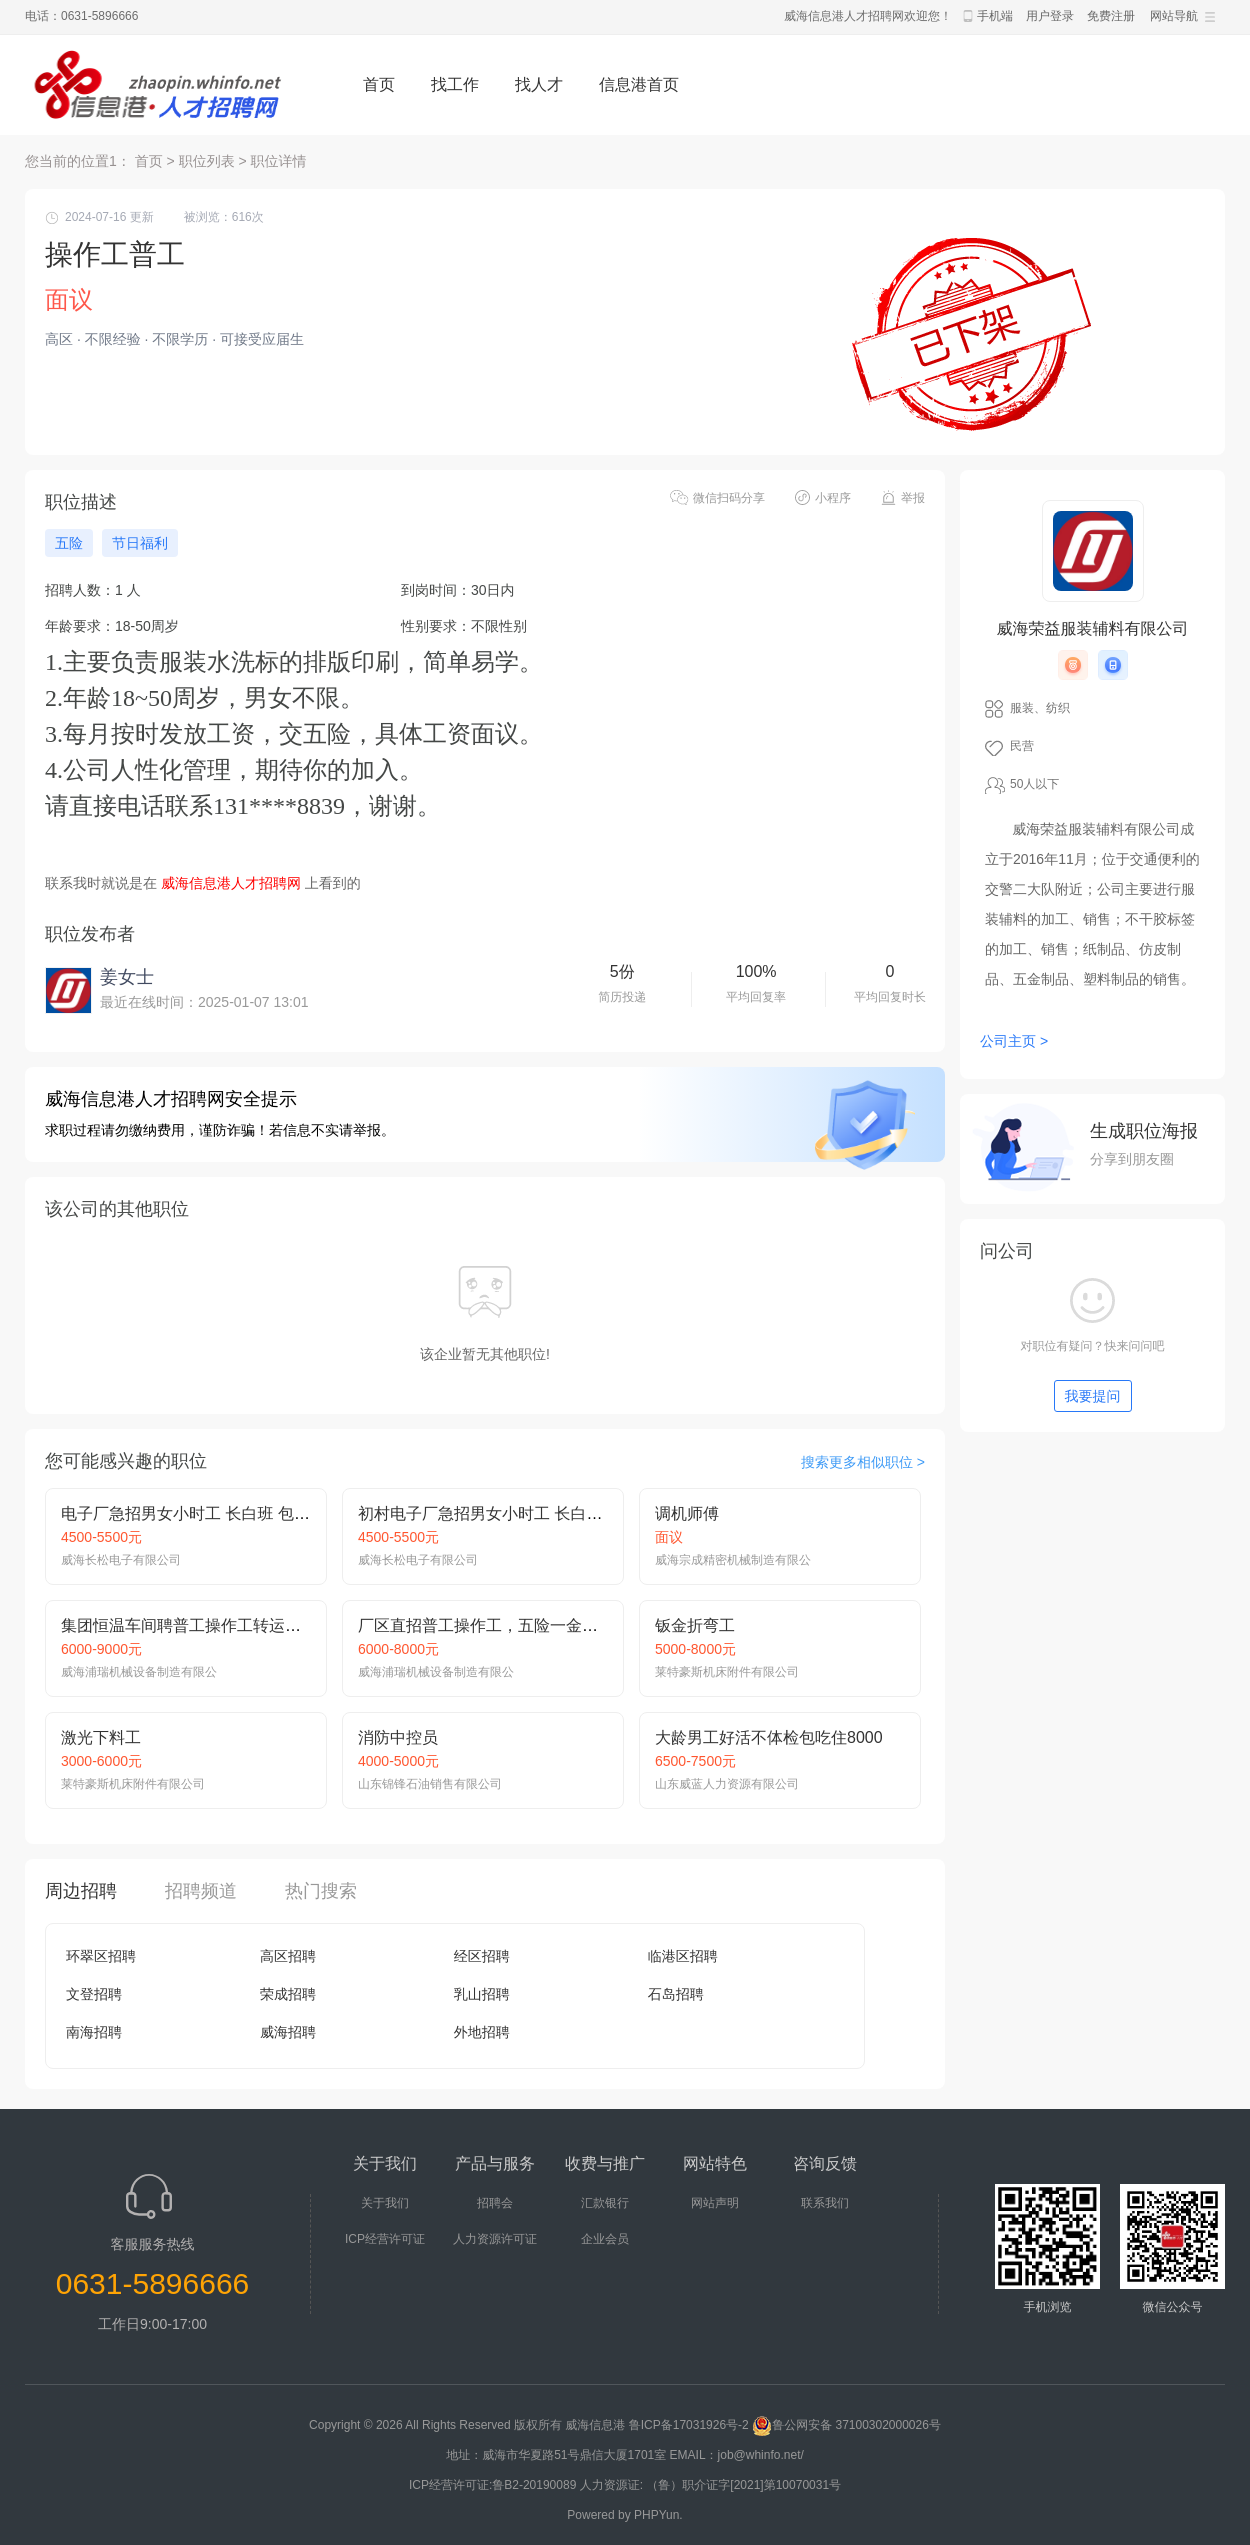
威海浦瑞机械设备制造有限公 (139, 1672)
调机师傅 (687, 1513)
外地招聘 (482, 2032)
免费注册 (1111, 16)
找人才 (539, 84)
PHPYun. (658, 2515)
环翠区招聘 (101, 1956)
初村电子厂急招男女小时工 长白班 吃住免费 (514, 1513)
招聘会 (495, 2203)
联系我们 (825, 2203)
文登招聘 (94, 1994)
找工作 (455, 84)
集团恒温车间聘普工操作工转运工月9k (197, 1625)
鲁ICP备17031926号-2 (689, 2425)
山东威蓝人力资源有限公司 (727, 1784)
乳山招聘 (482, 1994)
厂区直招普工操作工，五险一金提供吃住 (502, 1625)
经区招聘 (482, 1956)
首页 (379, 84)
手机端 (995, 16)
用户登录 (1050, 16)
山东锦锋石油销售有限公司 (430, 1784)
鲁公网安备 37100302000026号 (846, 2425)
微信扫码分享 (729, 498)
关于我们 (385, 2203)
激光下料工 (101, 1737)
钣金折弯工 (695, 1625)
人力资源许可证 (495, 2239)
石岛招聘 (676, 1994)
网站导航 (1174, 16)
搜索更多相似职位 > (863, 1462)
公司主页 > (1014, 1041)
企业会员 (605, 2239)
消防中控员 (398, 1737)
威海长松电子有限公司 (121, 1560)
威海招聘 (288, 2032)
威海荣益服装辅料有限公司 (1093, 628)
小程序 (833, 498)
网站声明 (715, 2203)
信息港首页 (639, 84)
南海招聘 (94, 2032)
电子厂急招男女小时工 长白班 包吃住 (193, 1513)
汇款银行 (605, 2203)
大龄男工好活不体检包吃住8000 (769, 1737)
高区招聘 (288, 1956)
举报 (913, 498)
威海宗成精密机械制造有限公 (733, 1560)
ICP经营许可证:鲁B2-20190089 (494, 2485)
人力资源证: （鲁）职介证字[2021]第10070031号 (710, 2485)
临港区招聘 (683, 1956)
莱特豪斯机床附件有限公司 (727, 1672)
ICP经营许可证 (385, 2239)
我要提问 (1093, 1396)
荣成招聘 (288, 1994)
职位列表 (207, 161)
